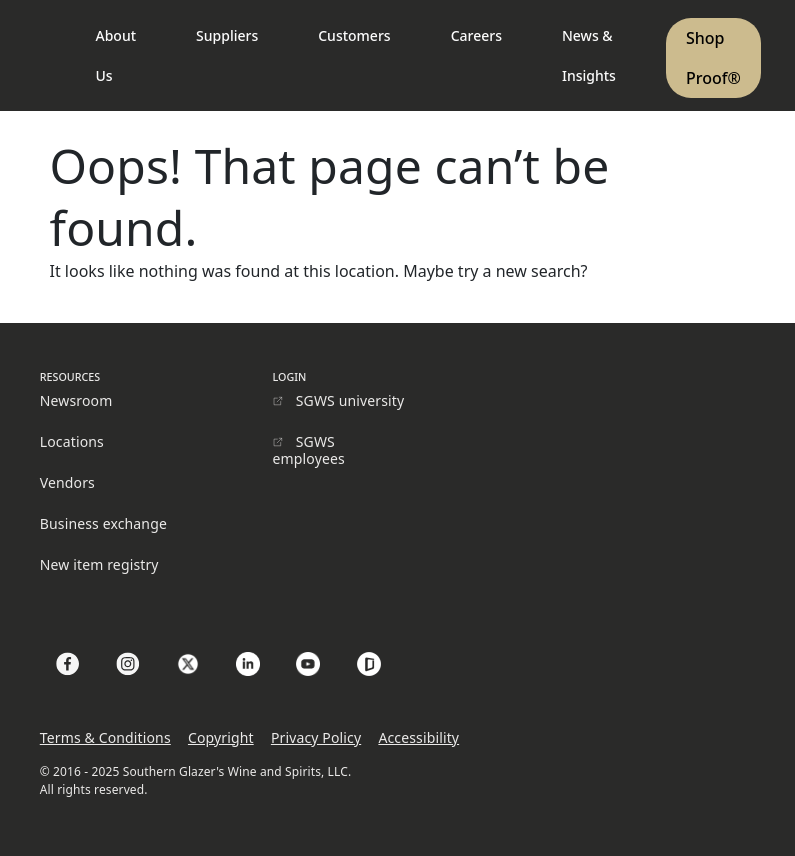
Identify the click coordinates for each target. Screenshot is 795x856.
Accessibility (418, 737)
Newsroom (76, 400)
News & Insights (589, 55)
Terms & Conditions (105, 737)
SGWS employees (309, 450)
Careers (476, 35)
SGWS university (350, 400)
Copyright (221, 737)
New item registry (99, 564)
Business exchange (103, 523)
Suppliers (227, 35)
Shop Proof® (713, 58)
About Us (116, 55)
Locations (72, 441)
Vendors (67, 482)
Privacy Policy (316, 737)
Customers (354, 35)
